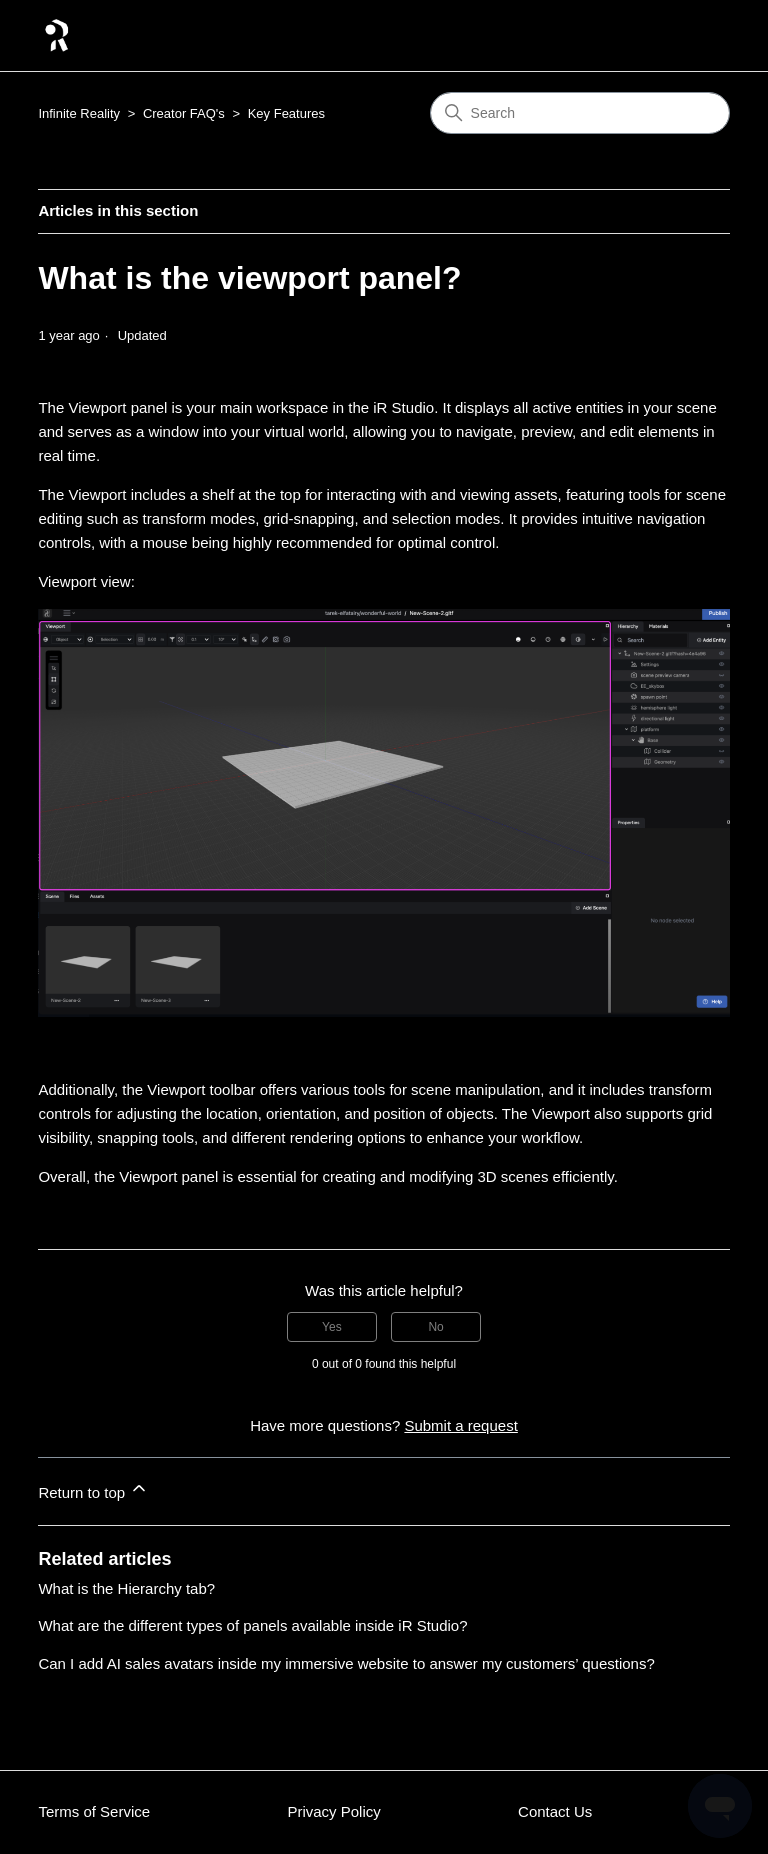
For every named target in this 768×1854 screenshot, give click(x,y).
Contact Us (555, 1811)
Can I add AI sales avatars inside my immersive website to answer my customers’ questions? (346, 1663)
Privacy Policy (333, 1811)
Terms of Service (94, 1811)
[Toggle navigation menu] (694, 36)
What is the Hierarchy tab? (126, 1588)
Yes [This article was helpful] (332, 1327)
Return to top (93, 1489)
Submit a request (460, 1425)
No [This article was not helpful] (435, 1327)
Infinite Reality (79, 113)
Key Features (286, 113)
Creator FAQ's (184, 113)
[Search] (580, 113)
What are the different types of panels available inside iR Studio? (252, 1625)
